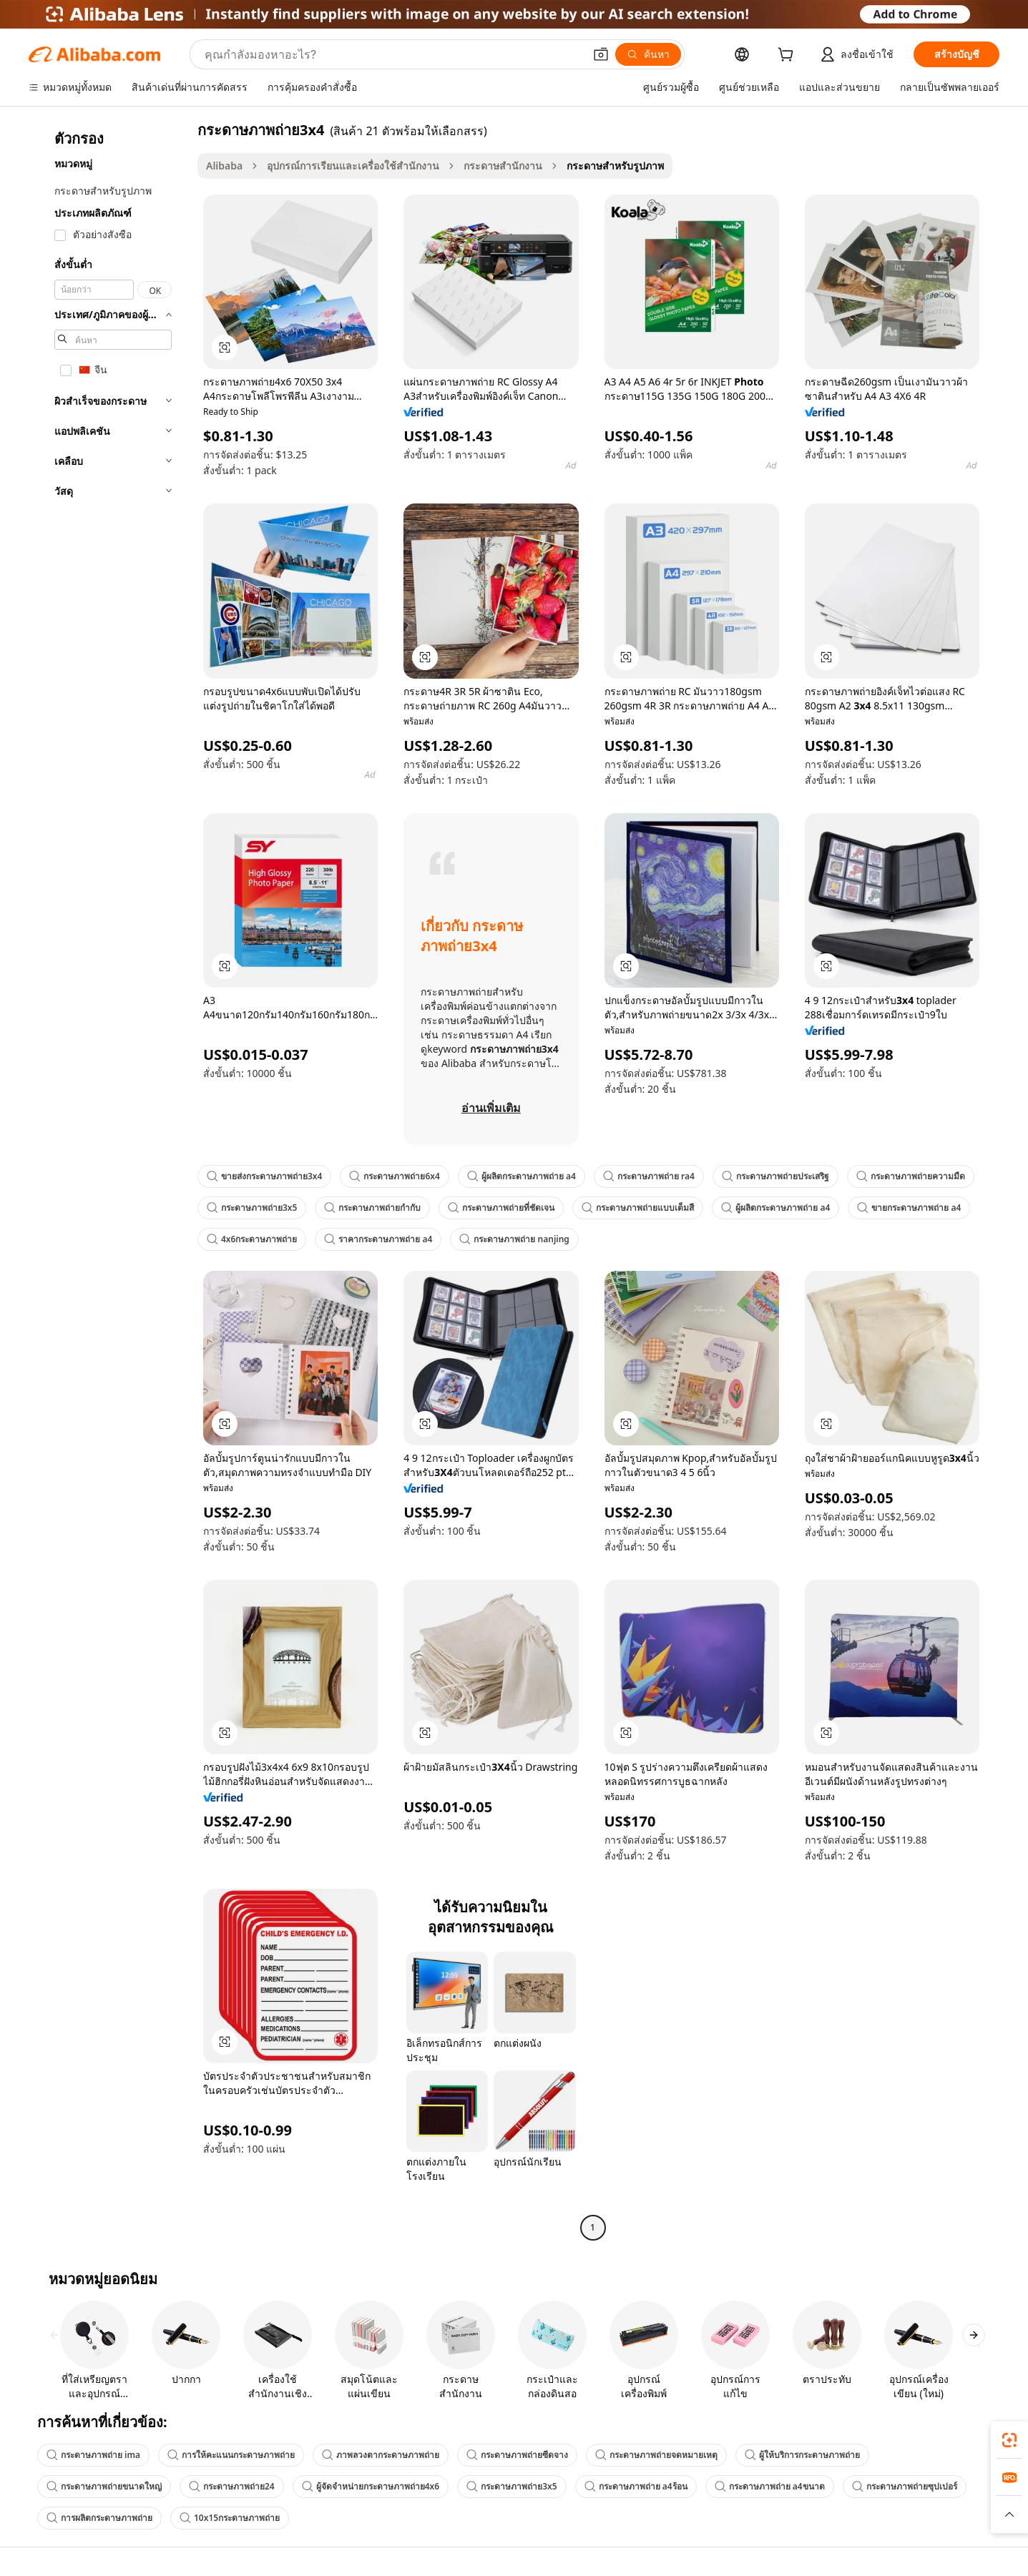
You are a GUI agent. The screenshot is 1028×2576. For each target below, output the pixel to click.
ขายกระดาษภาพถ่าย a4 (909, 1207)
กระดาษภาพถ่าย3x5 (252, 1207)
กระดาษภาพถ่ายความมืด (910, 1176)
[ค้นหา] (648, 54)
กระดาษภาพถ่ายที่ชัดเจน (501, 1207)
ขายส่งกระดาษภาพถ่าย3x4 (264, 1176)
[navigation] (108, 1180)
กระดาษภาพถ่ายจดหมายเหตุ (656, 2455)
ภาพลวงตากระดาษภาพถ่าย (380, 2455)
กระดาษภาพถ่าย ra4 (649, 1176)
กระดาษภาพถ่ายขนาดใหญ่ (104, 2486)
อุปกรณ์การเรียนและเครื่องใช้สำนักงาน (353, 165)
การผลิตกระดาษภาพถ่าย (99, 2518)
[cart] (788, 56)
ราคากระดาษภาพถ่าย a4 (378, 1239)
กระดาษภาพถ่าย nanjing (514, 1239)
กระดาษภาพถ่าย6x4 (394, 1176)
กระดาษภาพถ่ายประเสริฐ (775, 1176)
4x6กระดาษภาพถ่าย (252, 1239)
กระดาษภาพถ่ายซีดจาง (517, 2455)
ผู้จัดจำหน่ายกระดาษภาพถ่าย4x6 (370, 2486)
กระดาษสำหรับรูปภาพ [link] (615, 165)
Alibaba (224, 165)
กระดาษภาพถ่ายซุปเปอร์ (904, 2486)
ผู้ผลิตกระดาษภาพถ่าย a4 (521, 1176)
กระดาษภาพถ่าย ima (93, 2455)
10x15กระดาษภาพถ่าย (230, 2518)
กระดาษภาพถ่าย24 (232, 2486)
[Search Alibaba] (393, 54)
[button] (601, 54)
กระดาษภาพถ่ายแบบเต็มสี (638, 1207)
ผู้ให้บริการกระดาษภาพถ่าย (802, 2455)
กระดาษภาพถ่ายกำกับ (372, 1207)
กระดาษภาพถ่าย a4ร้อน (635, 2486)
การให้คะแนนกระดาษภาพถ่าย (231, 2455)
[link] (1009, 2440)
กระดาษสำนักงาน (503, 165)
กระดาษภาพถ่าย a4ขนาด (770, 2486)
